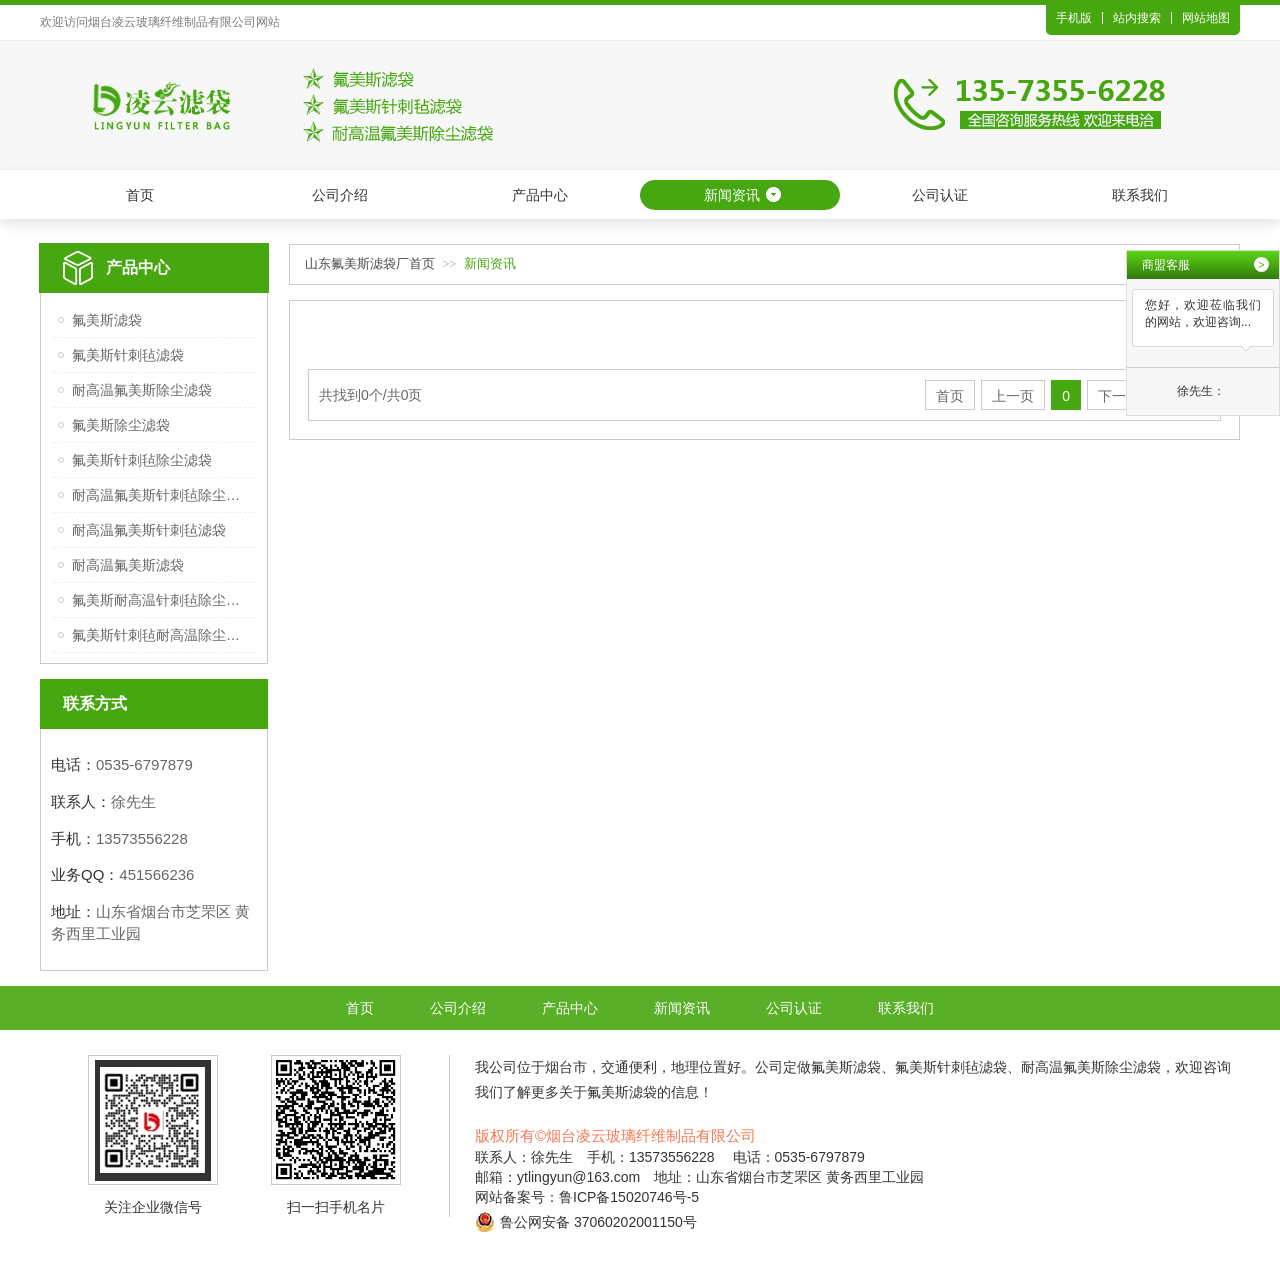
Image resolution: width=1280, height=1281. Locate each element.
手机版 (1074, 18)
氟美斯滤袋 (107, 320)
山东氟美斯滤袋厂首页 (370, 263)
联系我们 (1140, 195)
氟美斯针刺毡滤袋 (128, 355)
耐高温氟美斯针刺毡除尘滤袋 (161, 495)
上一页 (1013, 396)
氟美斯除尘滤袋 (121, 425)
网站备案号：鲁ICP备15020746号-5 (587, 1197)
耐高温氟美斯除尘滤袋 (142, 390)
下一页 (1119, 396)
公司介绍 (340, 195)
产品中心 (540, 195)
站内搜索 (1137, 18)
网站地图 (1206, 18)
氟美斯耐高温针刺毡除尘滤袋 (161, 600)
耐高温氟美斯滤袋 (128, 565)
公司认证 (940, 195)
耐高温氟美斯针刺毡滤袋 (149, 530)
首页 (140, 195)
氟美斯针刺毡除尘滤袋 (142, 460)
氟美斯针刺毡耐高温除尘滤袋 (161, 635)
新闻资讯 (732, 195)
